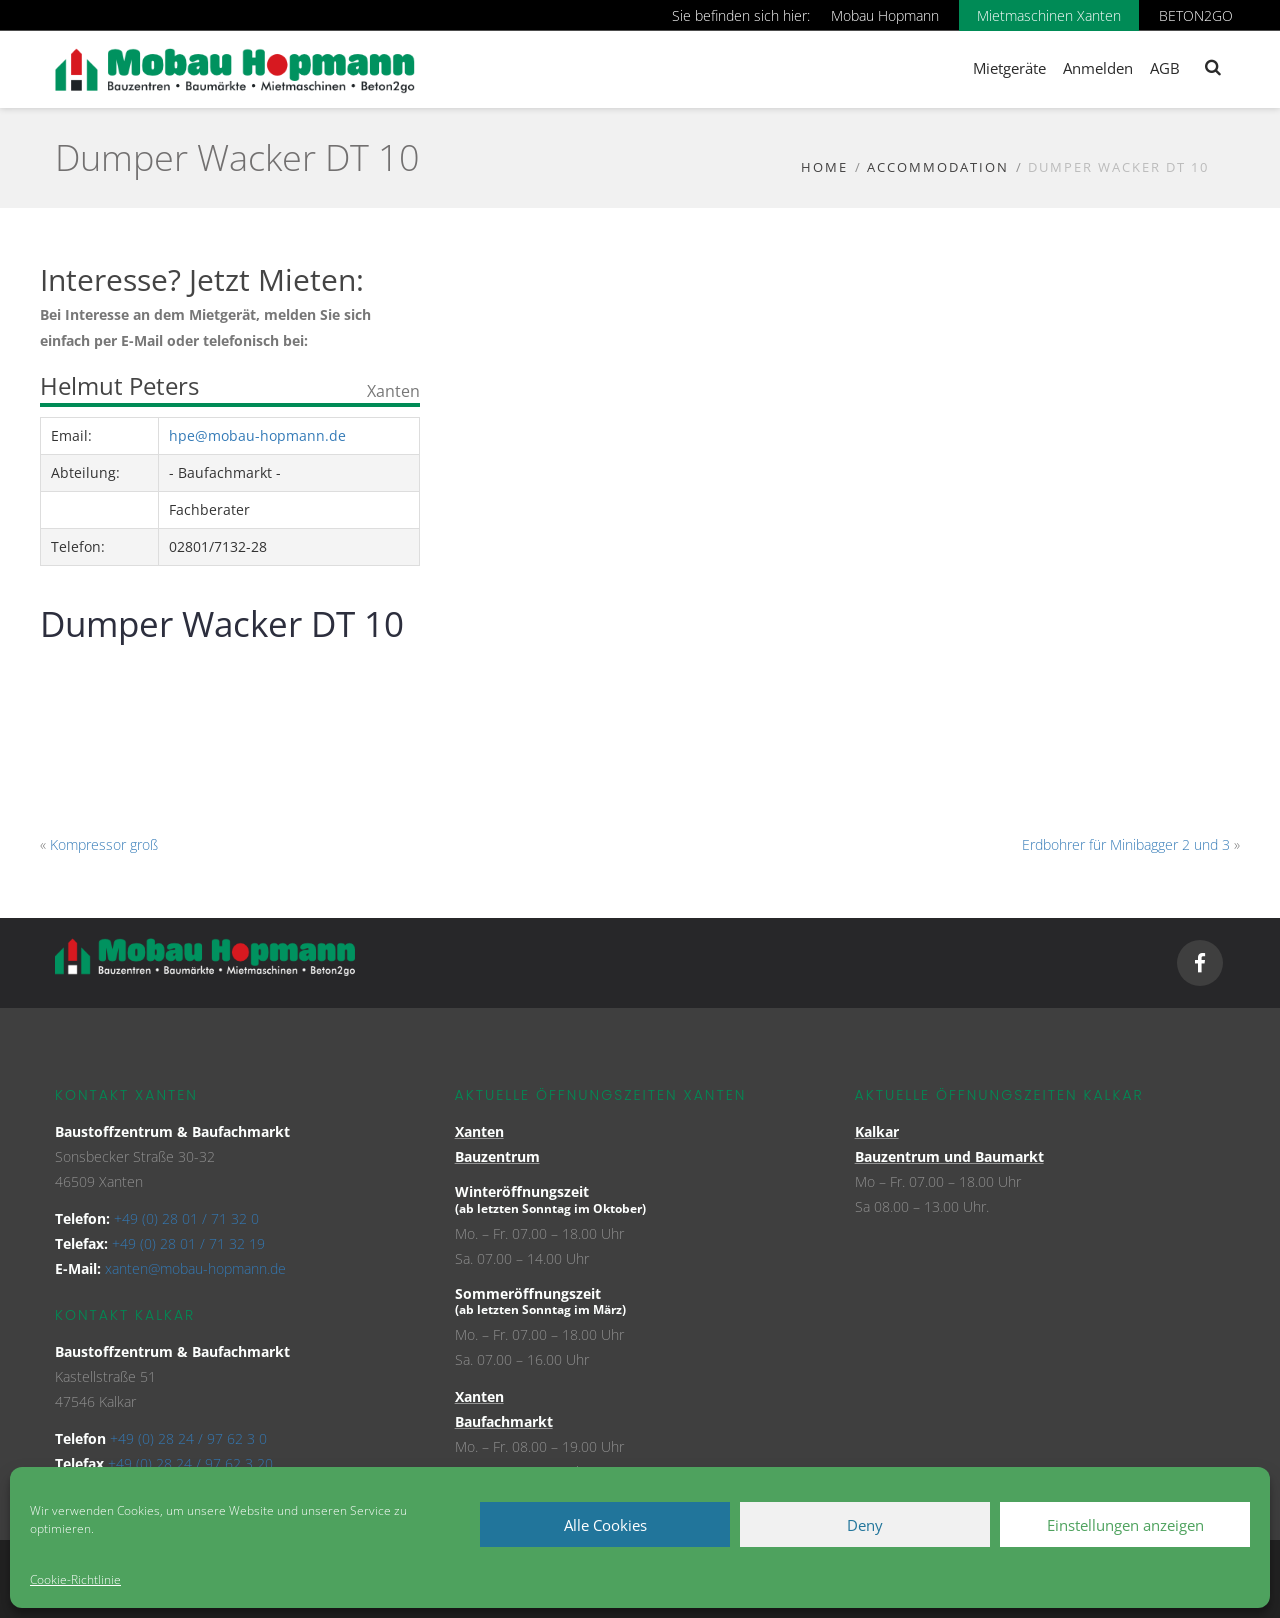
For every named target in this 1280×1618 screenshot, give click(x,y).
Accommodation (938, 167)
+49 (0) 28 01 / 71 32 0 (186, 1218)
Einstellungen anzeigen (1125, 1525)
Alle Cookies (605, 1525)
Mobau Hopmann (885, 15)
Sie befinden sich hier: (741, 15)
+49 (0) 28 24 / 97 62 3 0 (188, 1438)
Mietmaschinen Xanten (1049, 15)
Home (824, 167)
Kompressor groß (104, 844)
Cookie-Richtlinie (75, 1579)
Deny (865, 1525)
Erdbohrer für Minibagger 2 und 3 (1126, 844)
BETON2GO (1196, 15)
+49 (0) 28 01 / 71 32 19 (188, 1243)
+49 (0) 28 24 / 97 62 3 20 (190, 1463)
